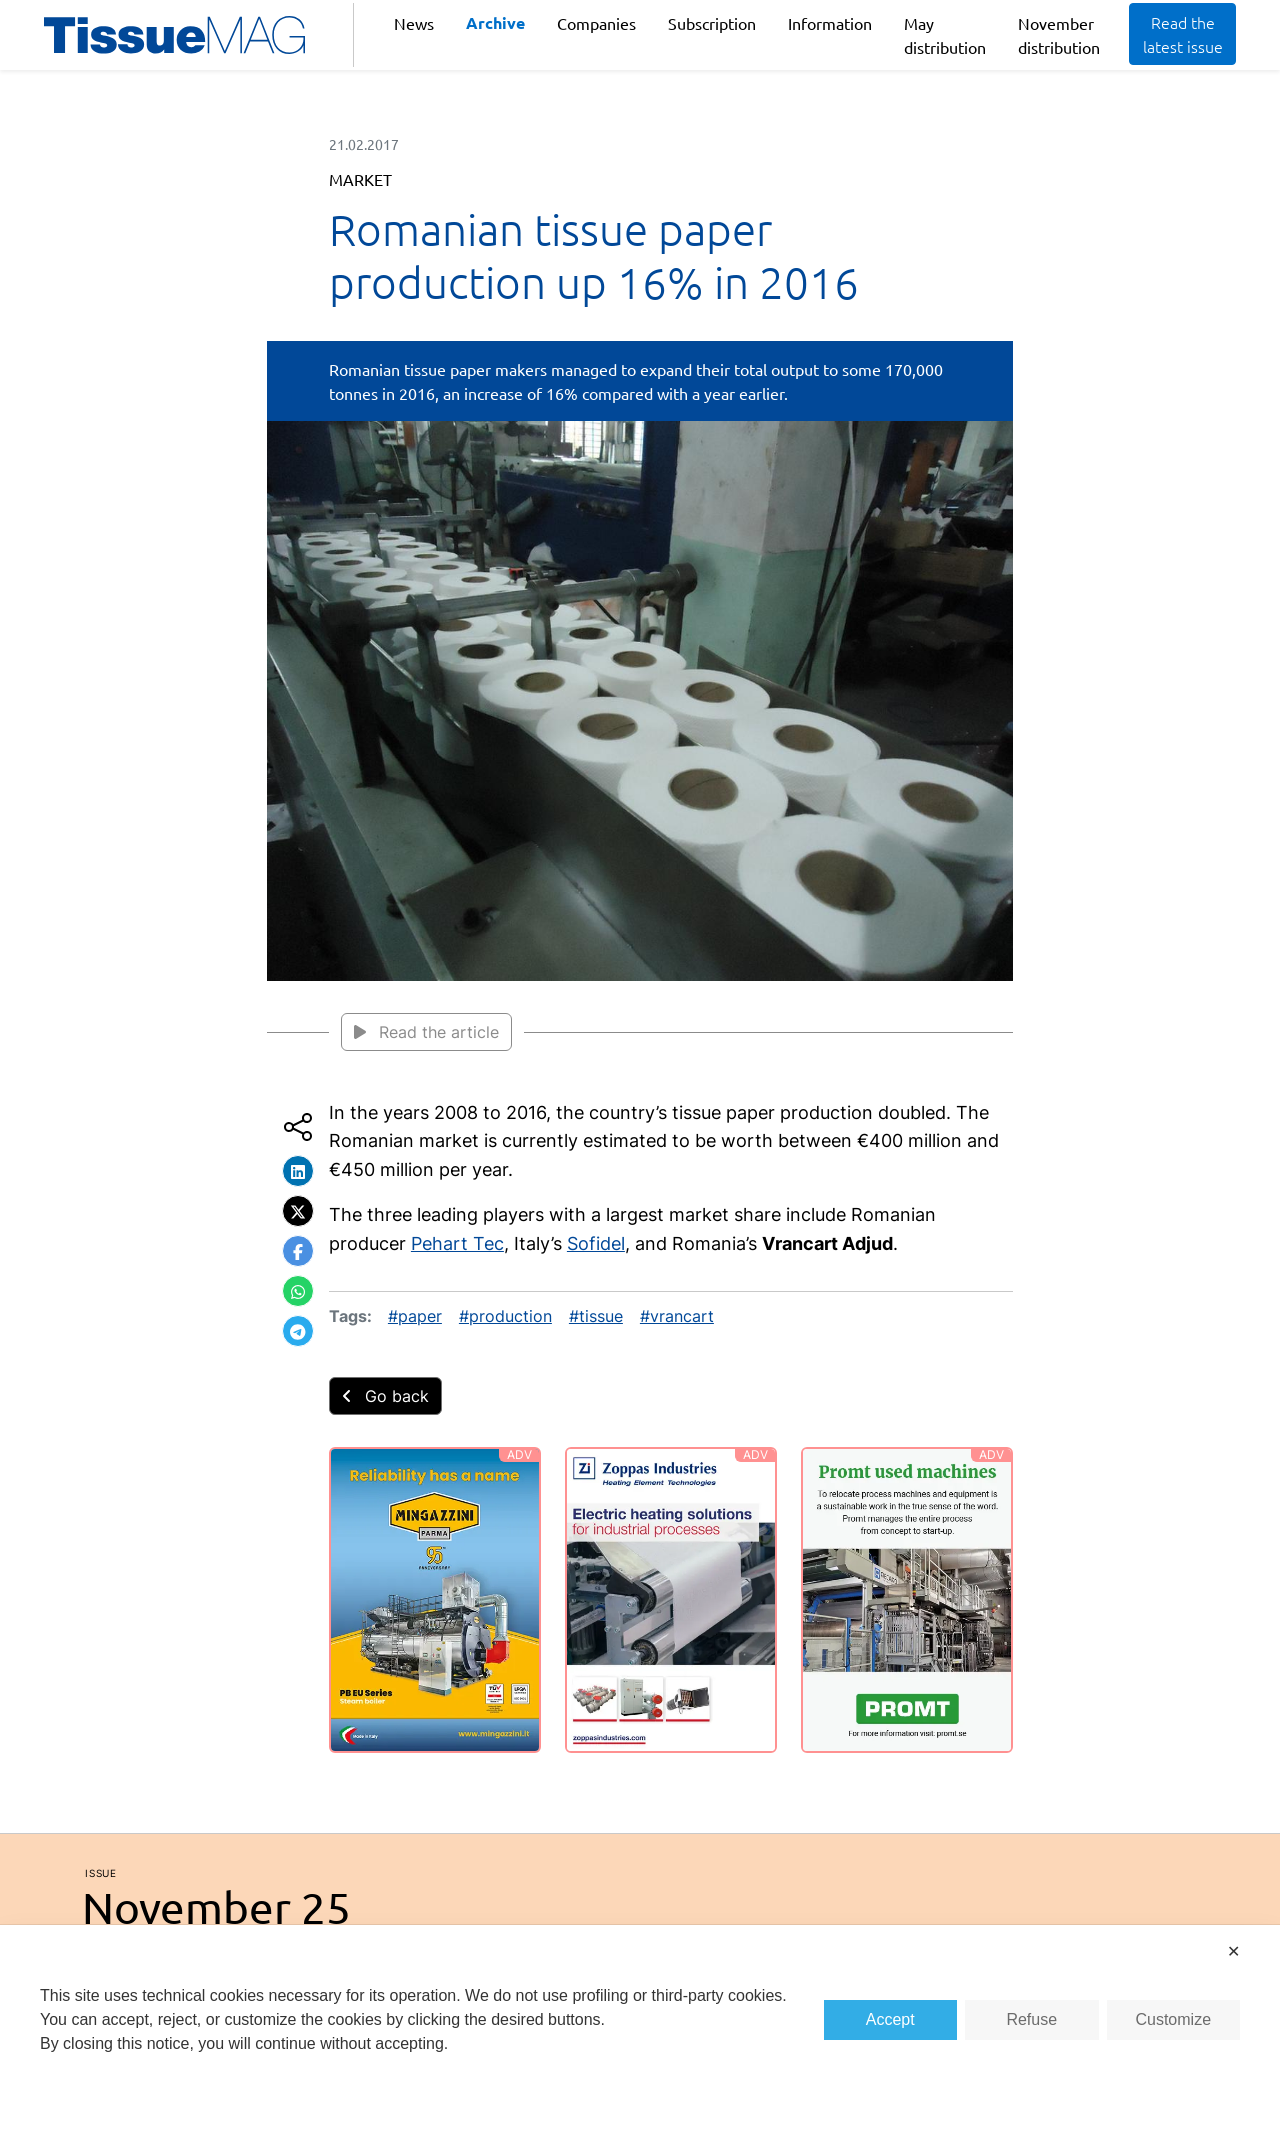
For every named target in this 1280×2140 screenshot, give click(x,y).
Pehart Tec (457, 1243)
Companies (596, 23)
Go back (385, 1396)
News (414, 23)
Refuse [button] (1031, 2019)
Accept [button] (890, 2019)
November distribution (1059, 35)
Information (830, 23)
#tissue (596, 1316)
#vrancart (677, 1316)
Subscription (712, 23)
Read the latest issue (1183, 34)
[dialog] (640, 2032)
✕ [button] (1233, 1951)
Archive (495, 22)
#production (505, 1316)
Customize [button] (1173, 2019)
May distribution (945, 35)
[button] (298, 1171)
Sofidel (596, 1243)
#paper (415, 1316)
